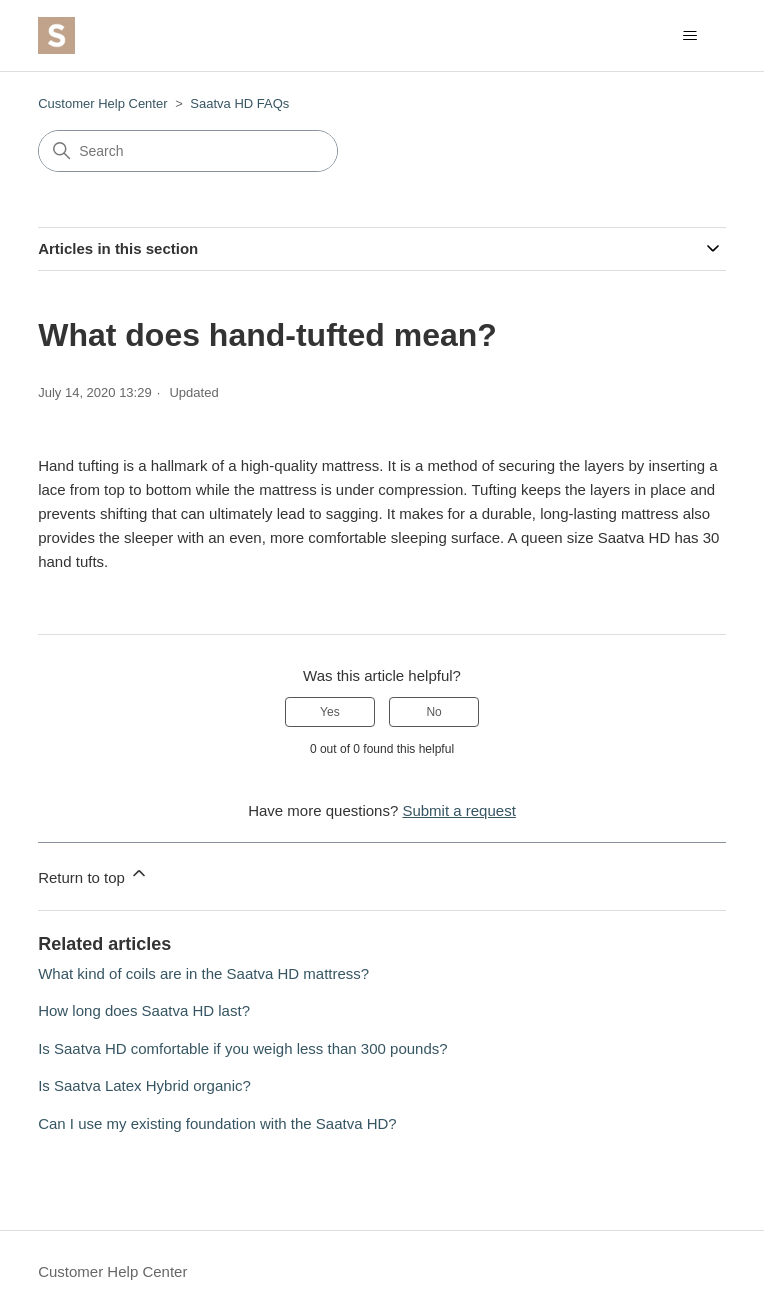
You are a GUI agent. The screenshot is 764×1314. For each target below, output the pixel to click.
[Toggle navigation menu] (690, 36)
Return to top (93, 874)
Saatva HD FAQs (239, 103)
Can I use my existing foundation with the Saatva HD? (217, 1123)
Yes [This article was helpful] (330, 712)
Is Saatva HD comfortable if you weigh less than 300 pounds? (242, 1048)
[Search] (188, 151)
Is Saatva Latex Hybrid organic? (144, 1085)
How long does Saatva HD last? (144, 1010)
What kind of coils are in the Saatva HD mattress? (203, 973)
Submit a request (458, 810)
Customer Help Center (102, 103)
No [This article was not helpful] (433, 712)
